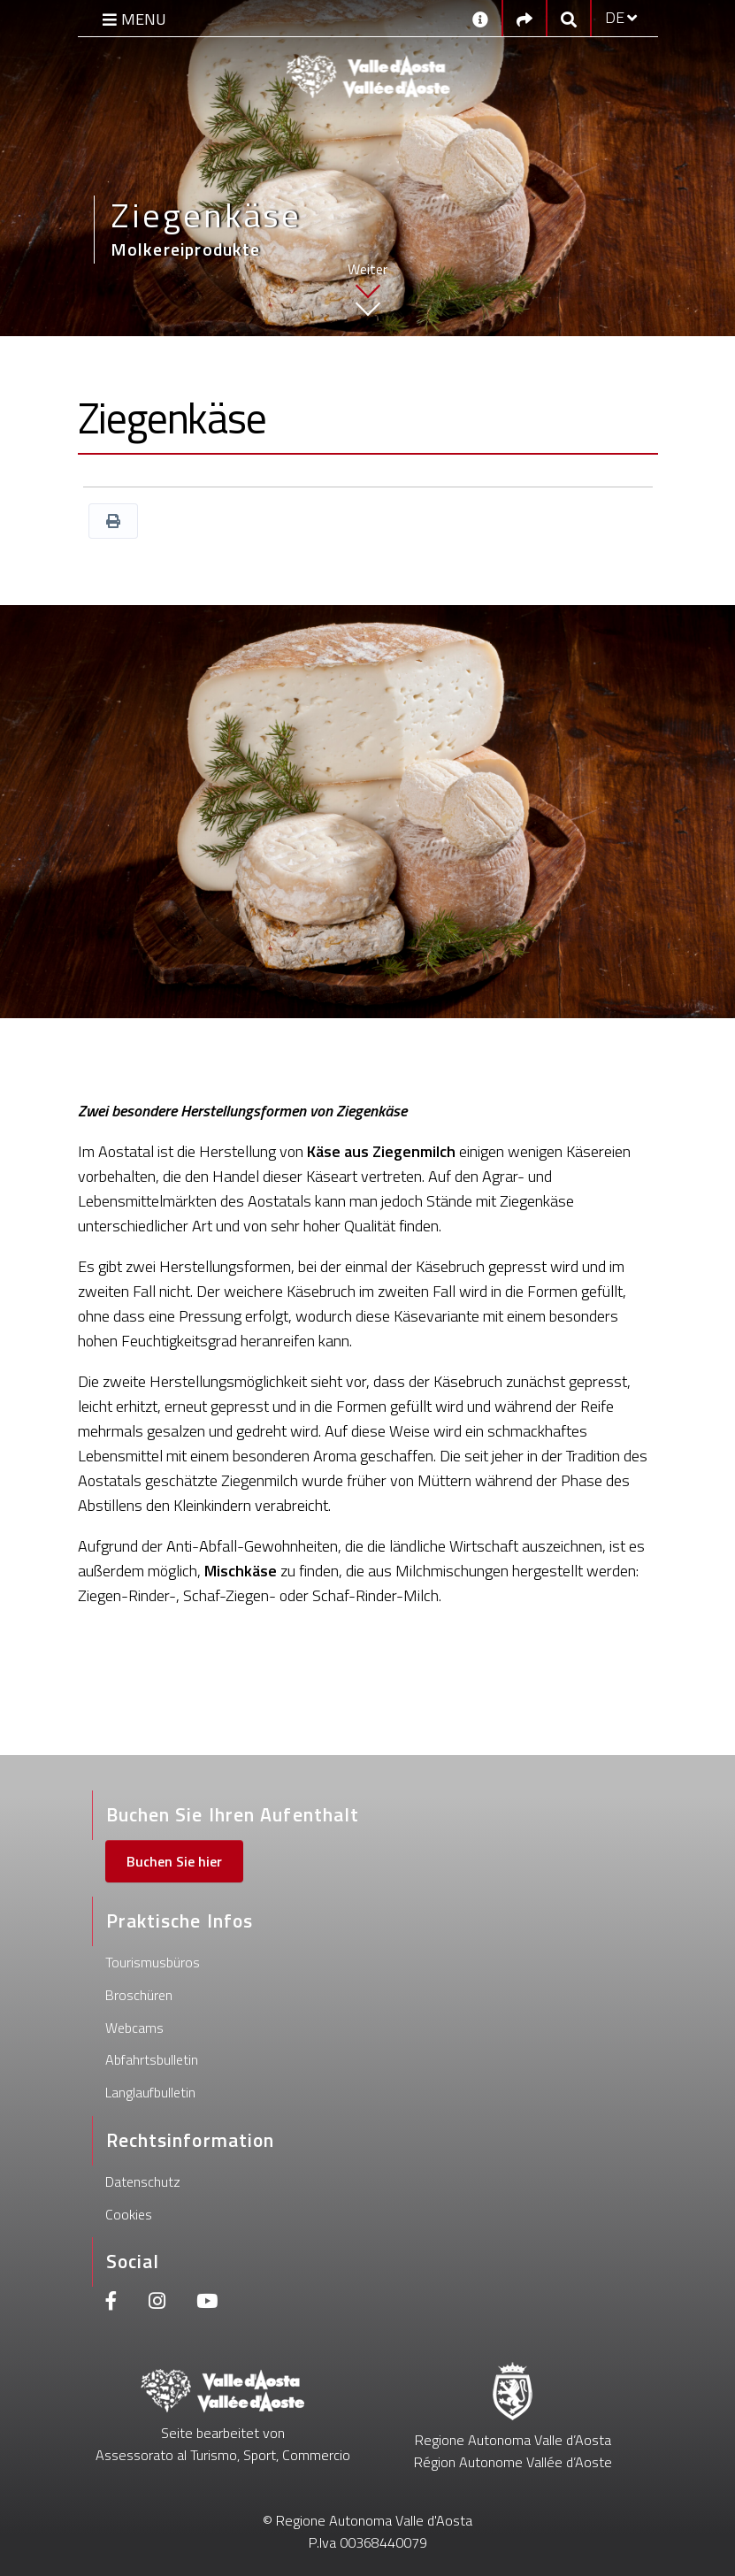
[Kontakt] (480, 18)
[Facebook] (111, 2303)
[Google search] (569, 18)
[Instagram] (157, 2303)
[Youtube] (207, 2303)
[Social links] (524, 18)
